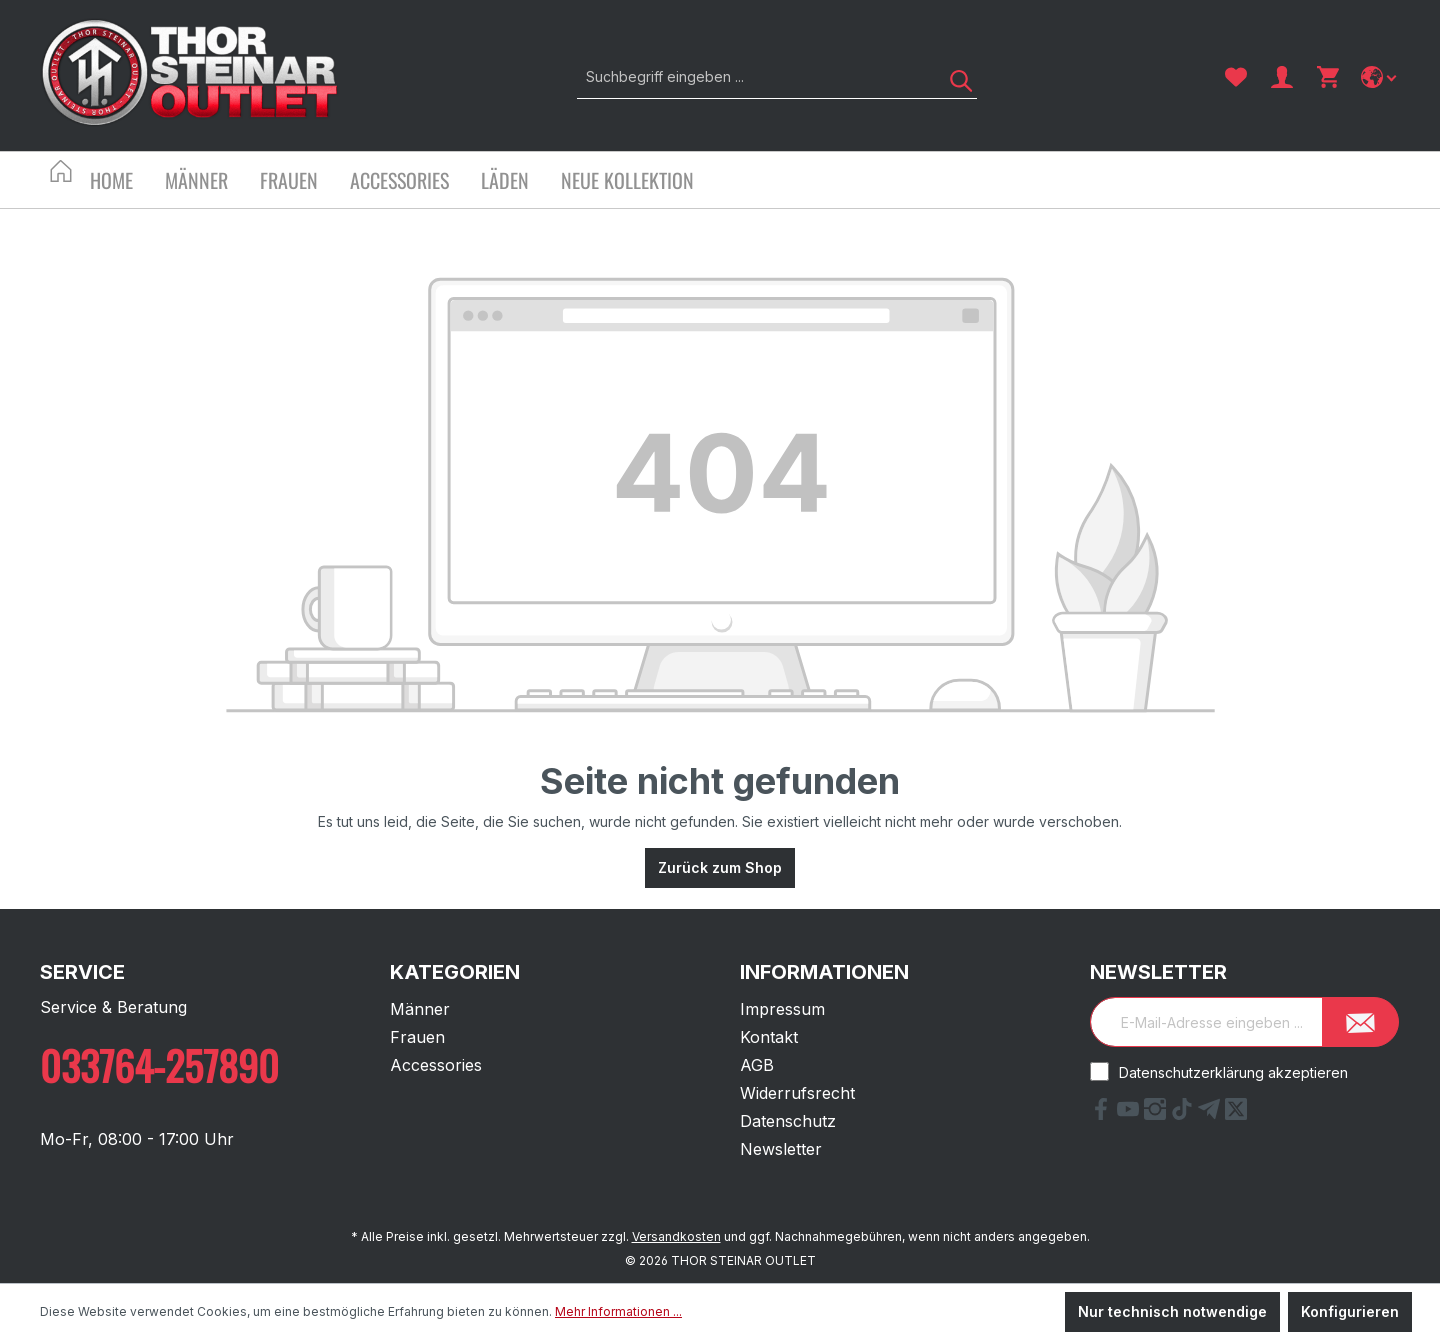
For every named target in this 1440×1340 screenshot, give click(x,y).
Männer (420, 1009)
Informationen (824, 972)
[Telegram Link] (1211, 1114)
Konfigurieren (1350, 1311)
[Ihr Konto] (1282, 77)
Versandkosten (676, 1236)
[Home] (127, 182)
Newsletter (781, 1149)
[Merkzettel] (1236, 77)
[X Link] (1236, 1114)
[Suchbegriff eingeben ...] (754, 76)
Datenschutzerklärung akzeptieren (1233, 1072)
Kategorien (455, 972)
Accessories (436, 1065)
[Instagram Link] (1157, 1114)
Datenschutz (788, 1121)
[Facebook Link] (1103, 1114)
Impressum (782, 1009)
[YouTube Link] (1130, 1114)
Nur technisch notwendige (1172, 1311)
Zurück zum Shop (720, 867)
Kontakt (769, 1037)
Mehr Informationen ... (618, 1311)
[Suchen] (954, 76)
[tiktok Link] (1184, 1114)
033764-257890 (159, 1065)
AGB (757, 1065)
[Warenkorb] (1328, 77)
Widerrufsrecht (797, 1093)
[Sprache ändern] (1380, 77)
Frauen (417, 1037)
